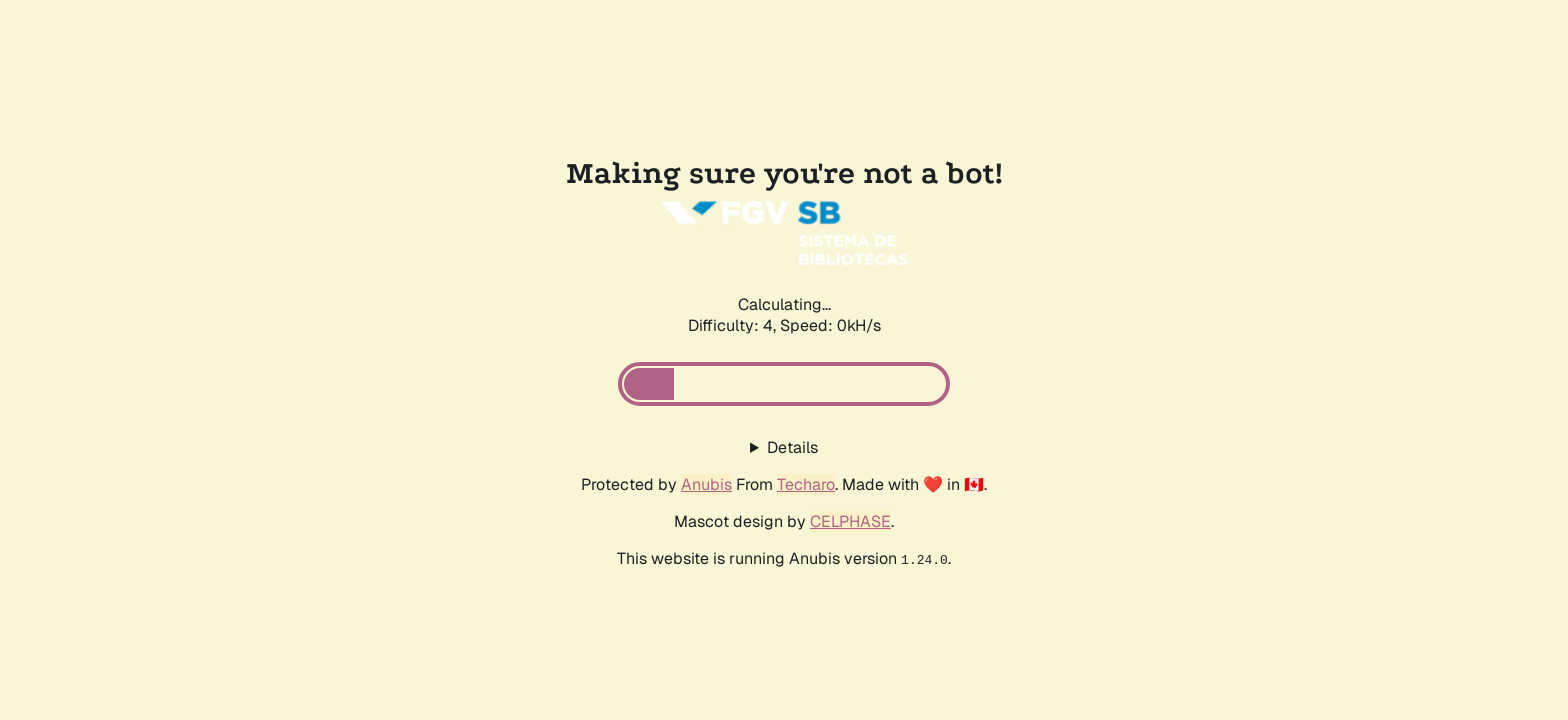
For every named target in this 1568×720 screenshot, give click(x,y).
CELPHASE (850, 521)
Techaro (806, 484)
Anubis (706, 484)
